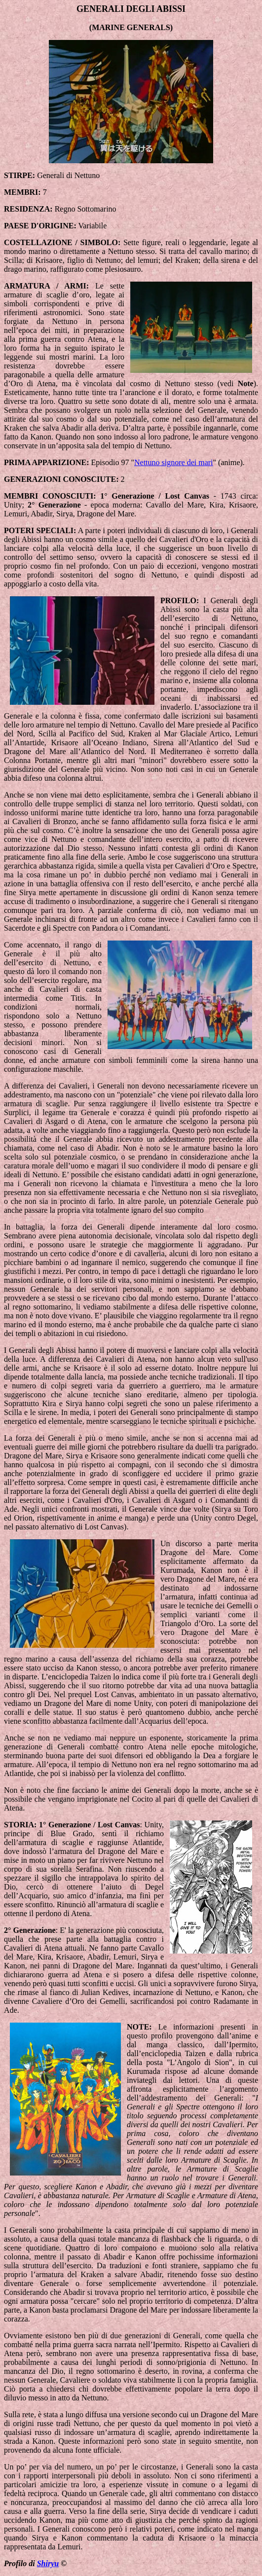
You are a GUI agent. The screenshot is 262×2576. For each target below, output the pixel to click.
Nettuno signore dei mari (173, 462)
